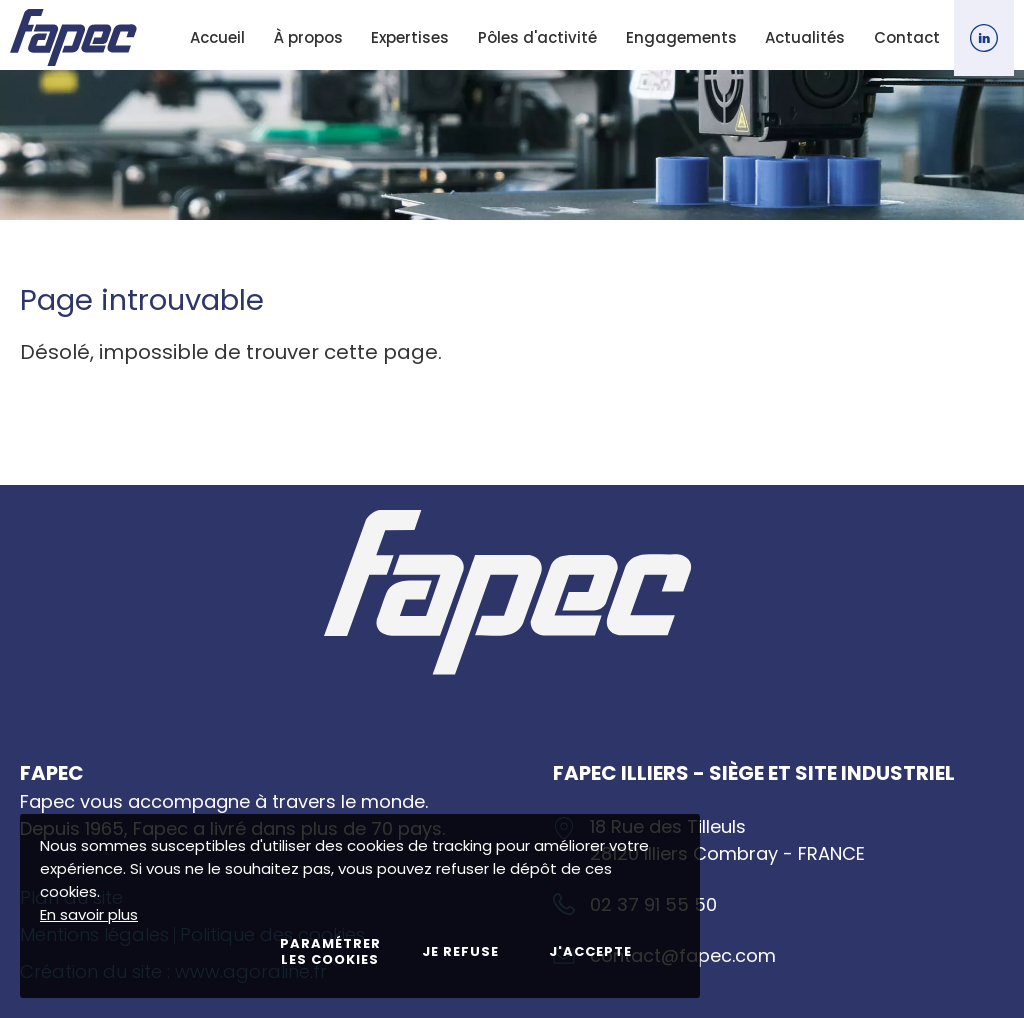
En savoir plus (89, 914)
